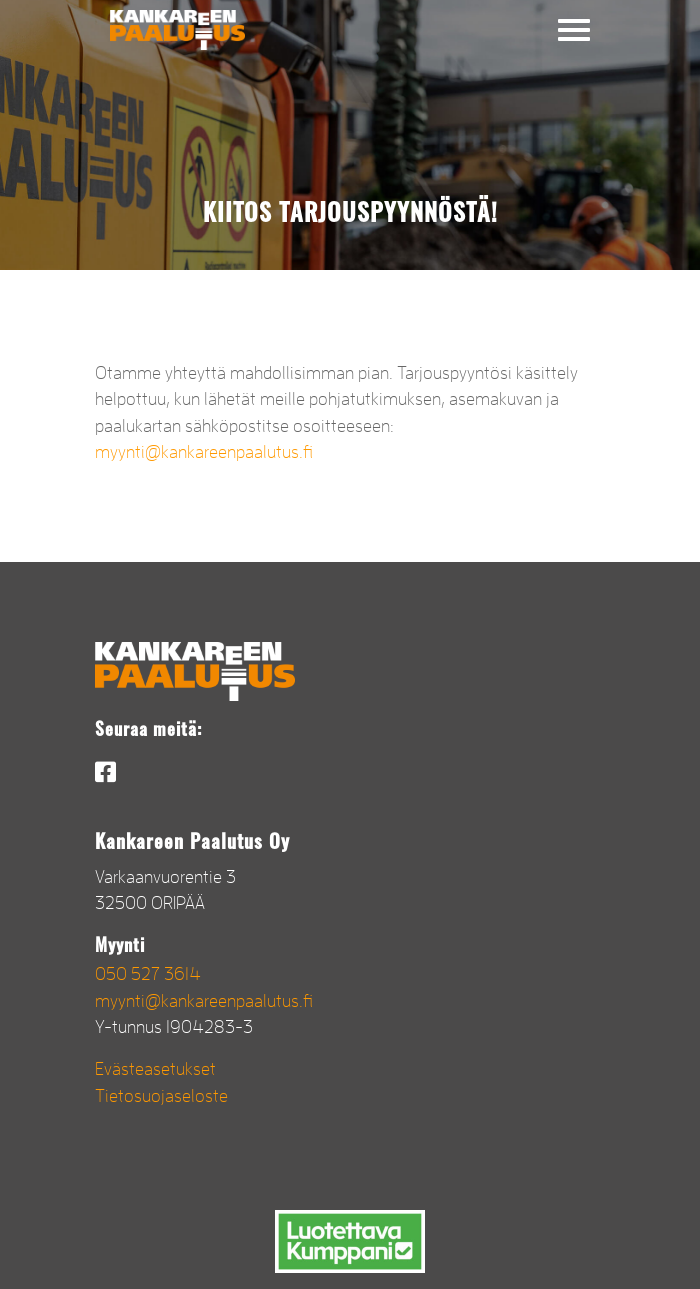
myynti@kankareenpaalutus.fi (204, 452)
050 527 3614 (148, 974)
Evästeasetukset (155, 1069)
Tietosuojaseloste (161, 1096)
